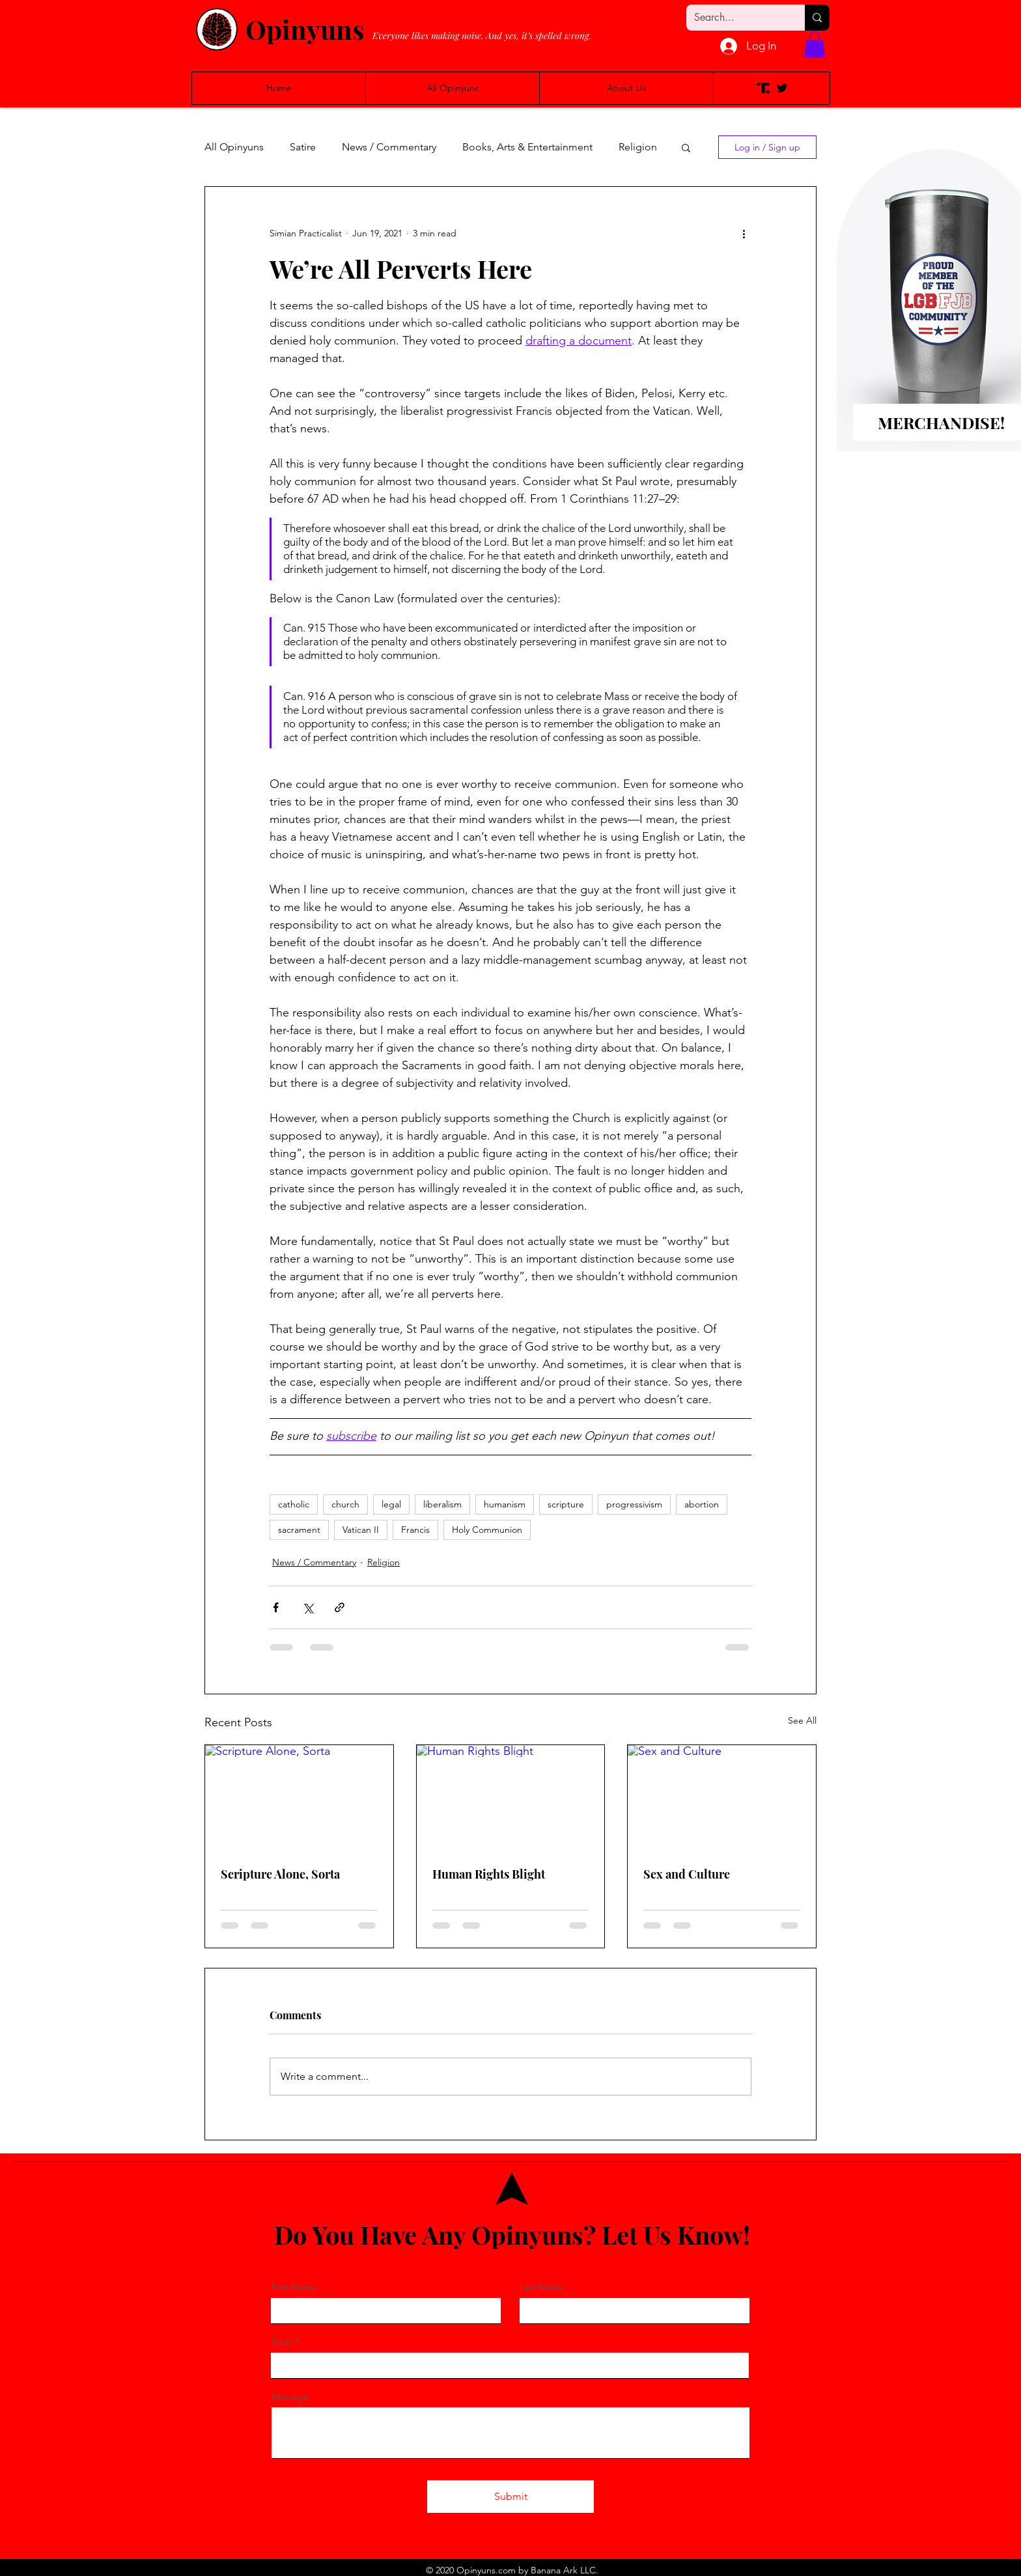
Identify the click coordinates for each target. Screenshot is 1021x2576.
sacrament (299, 1529)
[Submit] (510, 2496)
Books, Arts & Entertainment (527, 147)
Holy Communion (487, 1529)
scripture (566, 1504)
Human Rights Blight (488, 1874)
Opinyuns (304, 29)
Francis (415, 1529)
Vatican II (361, 1529)
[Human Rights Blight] (511, 1798)
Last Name (541, 2287)
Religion (638, 147)
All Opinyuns (234, 147)
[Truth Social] (763, 88)
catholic (293, 1504)
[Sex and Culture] (722, 1798)
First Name (293, 2287)
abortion (701, 1504)
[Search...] (735, 18)
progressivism (634, 1504)
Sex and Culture (686, 1874)
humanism (504, 1504)
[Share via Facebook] (276, 1607)
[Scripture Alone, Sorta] (299, 1798)
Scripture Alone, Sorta (280, 1874)
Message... (294, 2396)
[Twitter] (782, 88)
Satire (303, 147)
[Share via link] (339, 1607)
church (345, 1504)
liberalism (442, 1504)
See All (802, 1720)
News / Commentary (389, 147)
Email (281, 2342)
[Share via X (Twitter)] (307, 1607)
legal (391, 1504)
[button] (815, 44)
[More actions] (743, 234)
